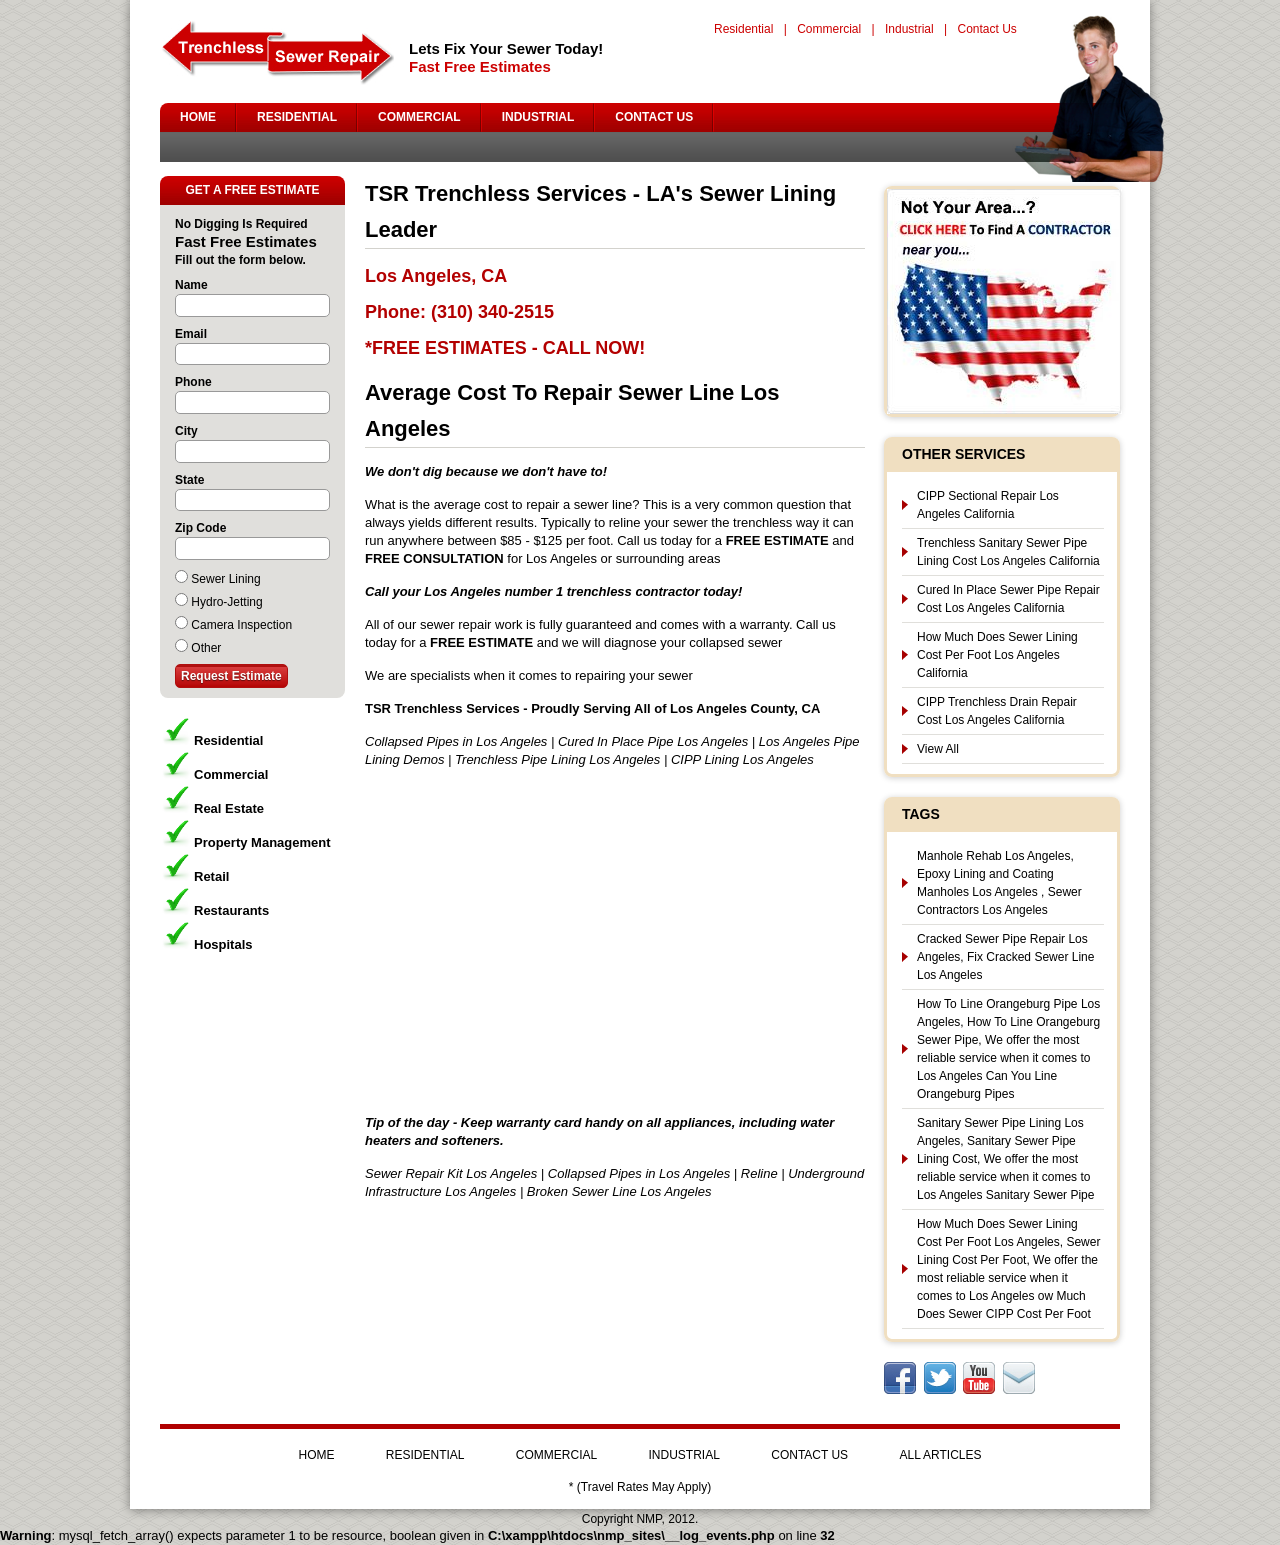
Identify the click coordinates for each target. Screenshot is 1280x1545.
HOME (198, 117)
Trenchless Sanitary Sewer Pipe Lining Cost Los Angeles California (1008, 552)
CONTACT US (654, 117)
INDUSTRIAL (538, 117)
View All (938, 749)
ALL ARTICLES (940, 1455)
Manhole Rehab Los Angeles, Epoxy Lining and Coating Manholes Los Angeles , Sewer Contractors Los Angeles (999, 883)
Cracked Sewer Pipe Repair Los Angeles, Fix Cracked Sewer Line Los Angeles (1005, 957)
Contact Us (986, 29)
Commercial (829, 29)
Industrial (909, 29)
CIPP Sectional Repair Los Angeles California (988, 505)
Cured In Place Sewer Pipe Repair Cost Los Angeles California (1008, 599)
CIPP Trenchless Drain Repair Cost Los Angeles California (997, 711)
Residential (743, 29)
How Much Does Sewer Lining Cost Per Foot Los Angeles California (997, 655)
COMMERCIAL (419, 117)
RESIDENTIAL (297, 117)
